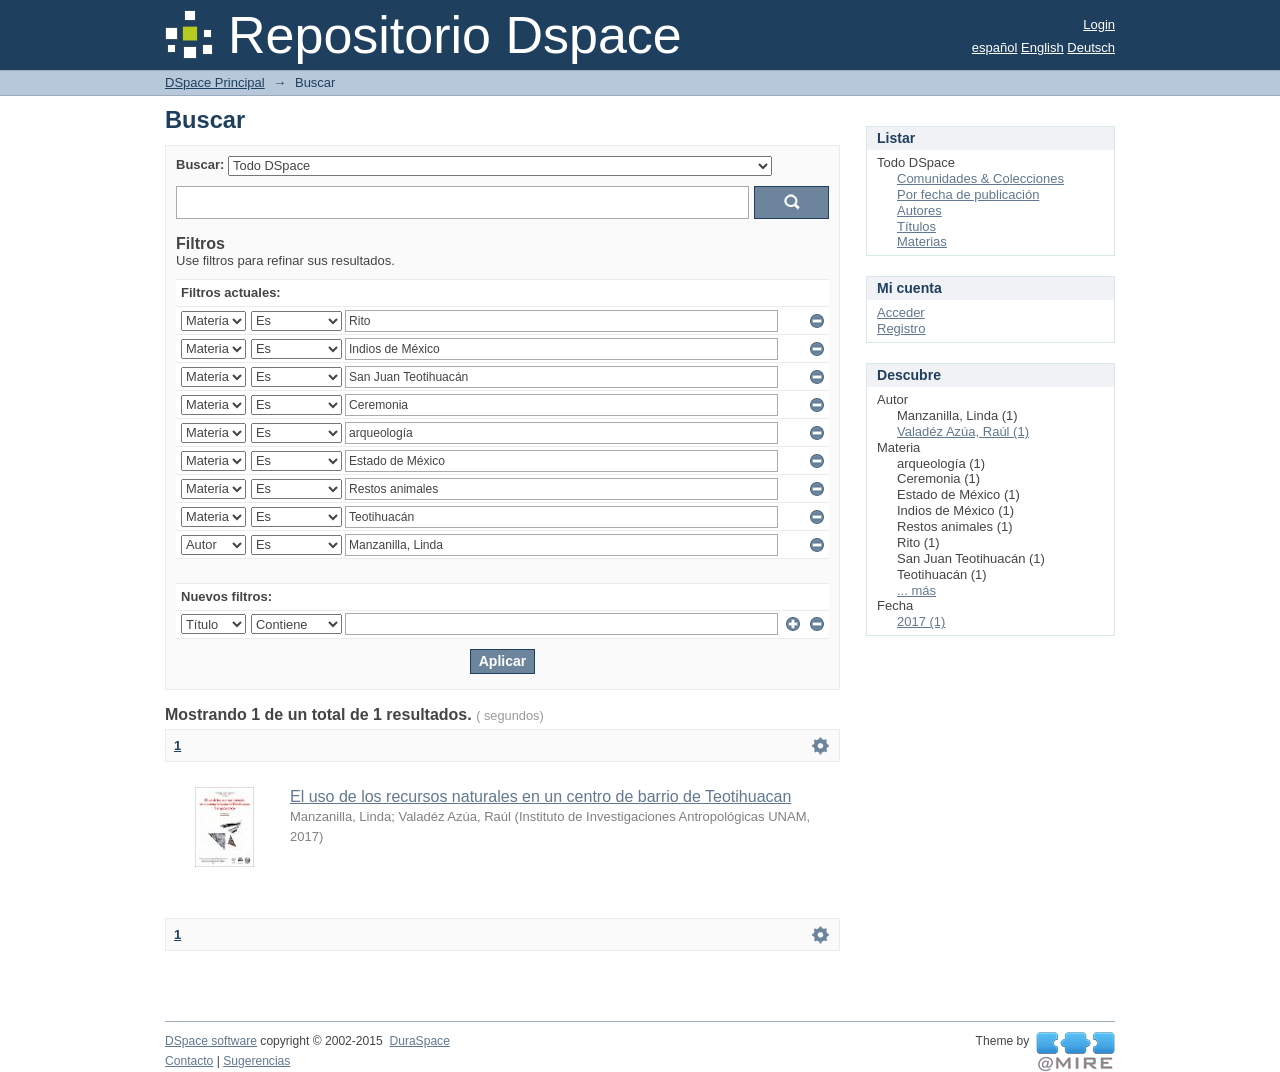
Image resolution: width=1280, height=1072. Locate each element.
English (1042, 47)
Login (1099, 24)
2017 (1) (921, 621)
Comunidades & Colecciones (980, 178)
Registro (901, 328)
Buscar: (200, 164)
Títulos (916, 226)
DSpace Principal (215, 82)
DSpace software (211, 1041)
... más (916, 590)
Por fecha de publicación (968, 194)
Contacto (189, 1061)
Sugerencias (256, 1061)
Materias (922, 241)
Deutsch (1091, 47)
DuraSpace (419, 1041)
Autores (919, 210)
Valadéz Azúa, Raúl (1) (963, 431)
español (995, 47)
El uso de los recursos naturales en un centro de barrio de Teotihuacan (540, 796)
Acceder (901, 312)
